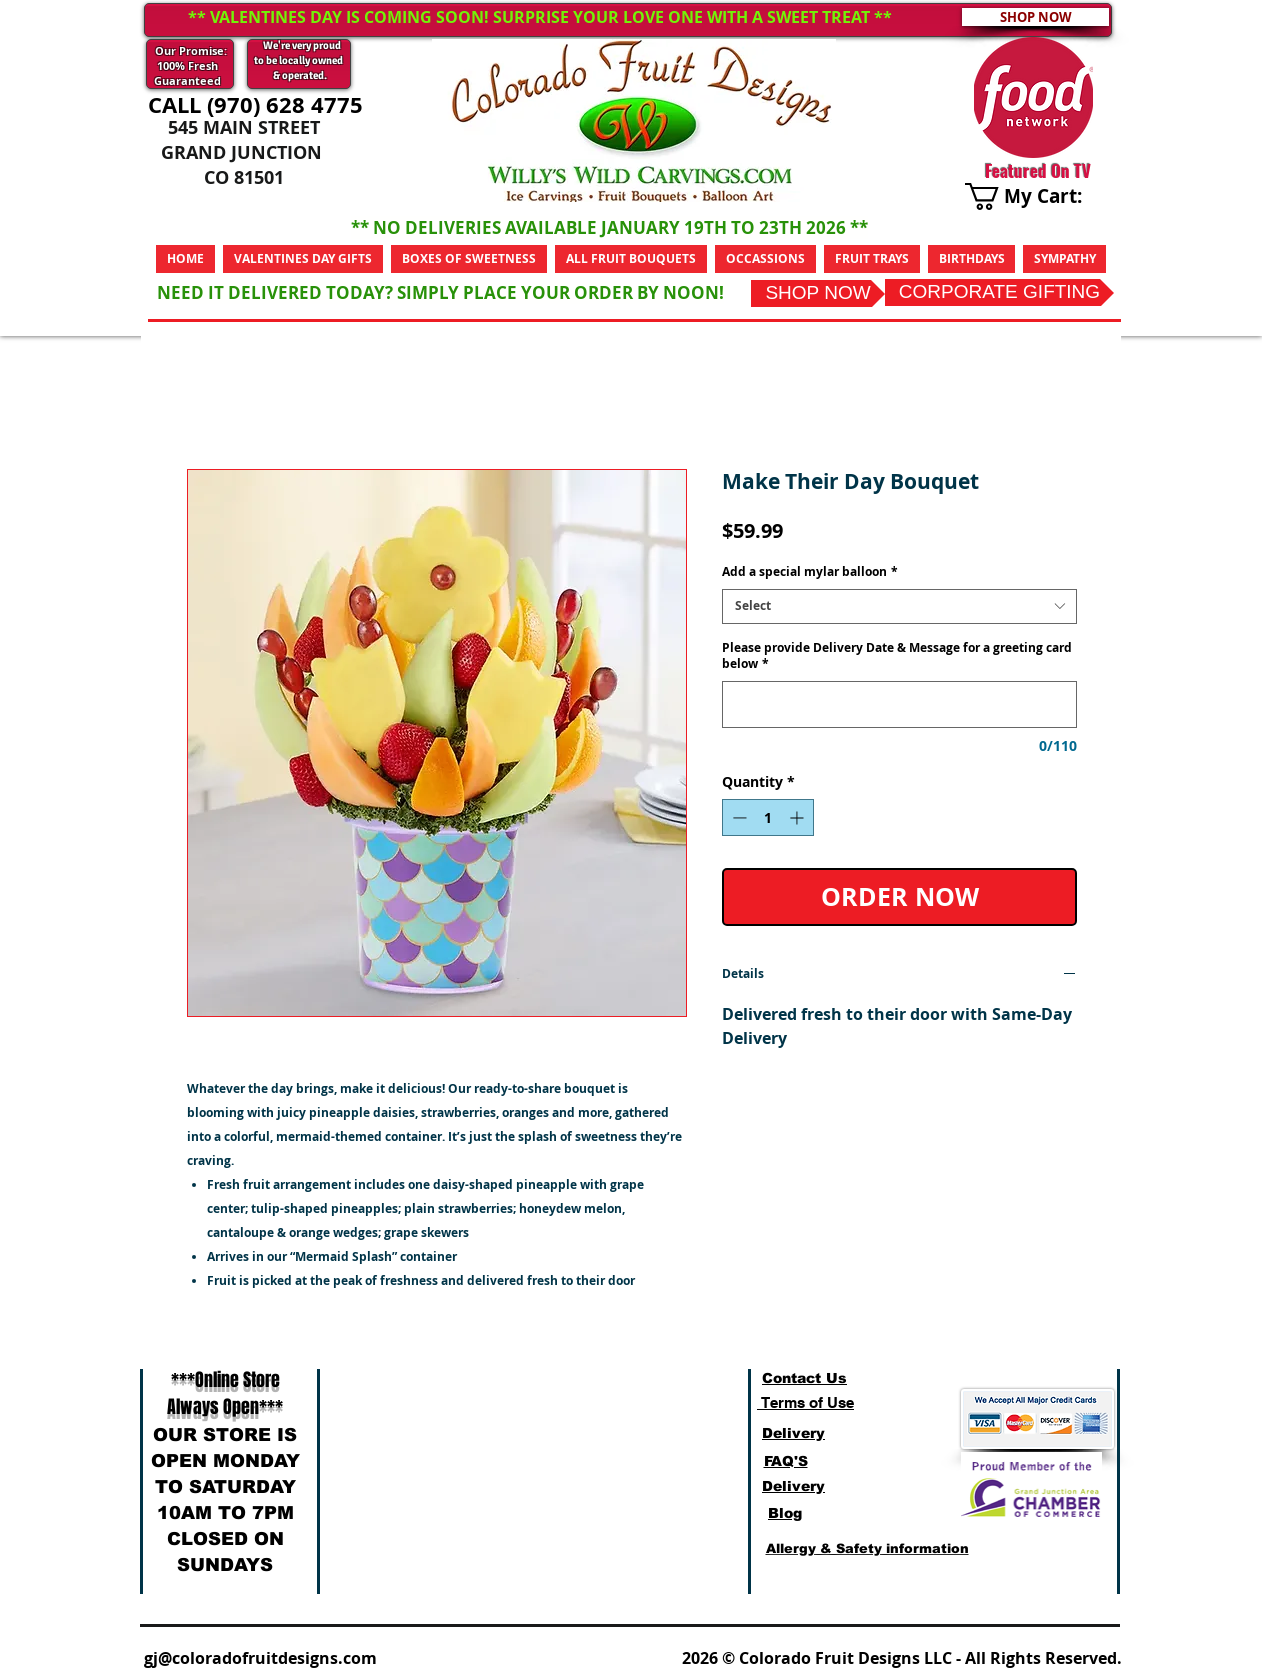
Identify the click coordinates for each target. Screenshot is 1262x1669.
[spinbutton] (768, 817)
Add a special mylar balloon (810, 572)
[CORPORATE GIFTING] (999, 292)
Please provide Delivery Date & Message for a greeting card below (897, 656)
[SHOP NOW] (818, 293)
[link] (1038, 196)
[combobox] (899, 606)
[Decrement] (737, 817)
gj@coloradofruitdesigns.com (260, 1658)
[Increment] (798, 817)
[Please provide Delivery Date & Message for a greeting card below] (899, 704)
